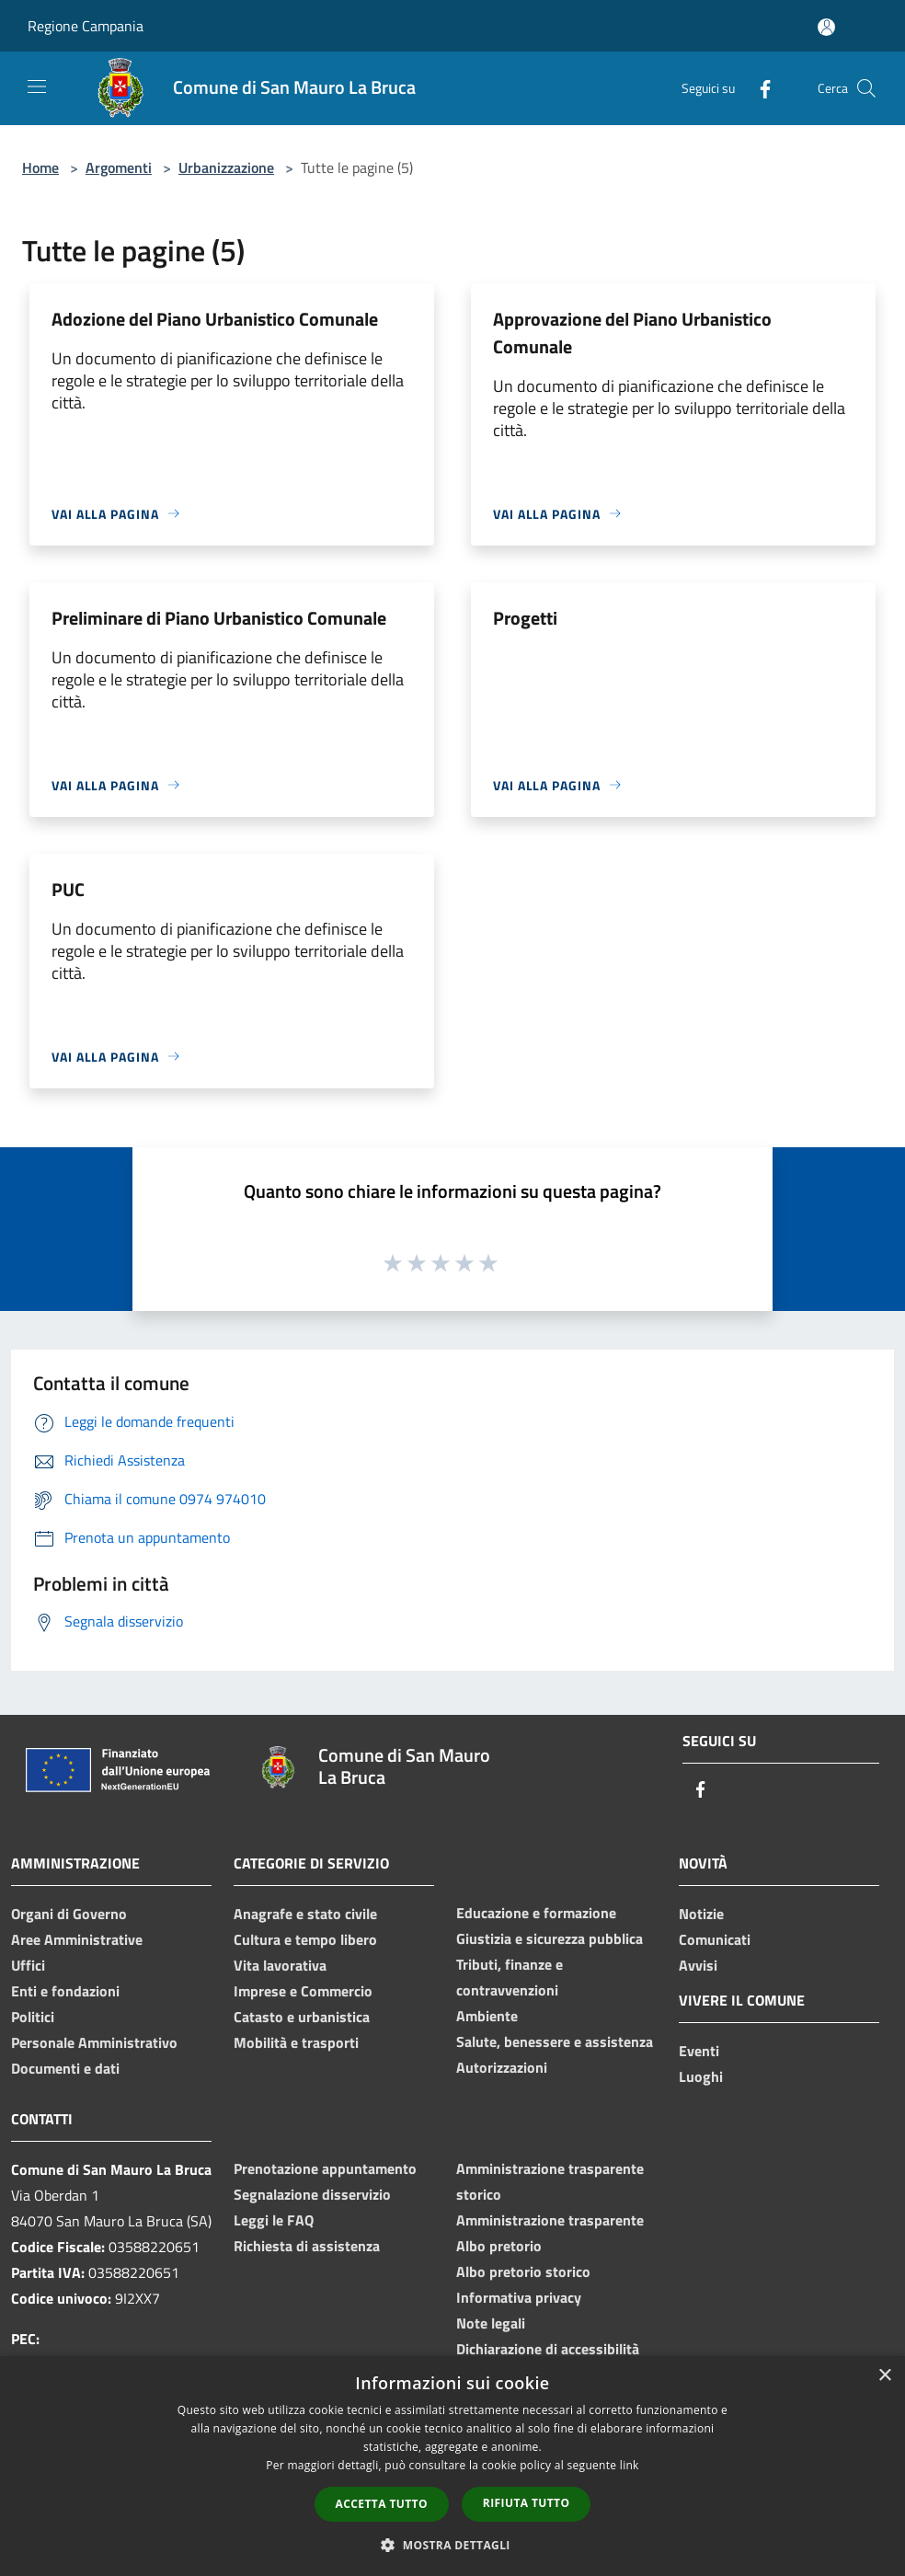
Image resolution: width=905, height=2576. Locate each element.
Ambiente (487, 2016)
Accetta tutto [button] (382, 2504)
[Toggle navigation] (37, 86)
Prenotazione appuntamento (325, 2168)
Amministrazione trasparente (550, 2220)
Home (40, 167)
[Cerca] (866, 88)
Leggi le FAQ (274, 2220)
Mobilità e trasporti (296, 2042)
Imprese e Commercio (303, 1991)
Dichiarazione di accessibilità (547, 2349)
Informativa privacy (518, 2297)
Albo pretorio (499, 2246)
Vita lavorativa (280, 1965)
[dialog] (452, 2466)
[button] (452, 2545)
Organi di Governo (69, 1914)
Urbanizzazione (226, 167)
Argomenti (119, 167)
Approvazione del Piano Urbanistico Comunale (632, 333)
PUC (68, 889)
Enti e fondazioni (65, 1991)
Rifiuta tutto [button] (526, 2503)
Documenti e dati (65, 2068)
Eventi (699, 2051)
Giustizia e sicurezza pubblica (549, 1938)
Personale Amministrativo (94, 2042)
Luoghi (701, 2076)
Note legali (490, 2323)
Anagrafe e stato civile (305, 1914)
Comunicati (714, 1939)
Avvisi (698, 1965)
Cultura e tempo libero (305, 1939)
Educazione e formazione (536, 1913)
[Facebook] (757, 87)
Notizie (701, 1914)
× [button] (884, 2376)
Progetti (525, 618)
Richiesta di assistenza (307, 2246)
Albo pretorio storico (523, 2271)
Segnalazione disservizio (312, 2194)
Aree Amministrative (77, 1939)
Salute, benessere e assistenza (554, 2041)
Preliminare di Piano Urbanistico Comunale (219, 618)
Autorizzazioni (501, 2067)
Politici (32, 2017)
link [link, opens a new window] (629, 2465)
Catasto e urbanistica (302, 2017)
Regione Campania (85, 26)
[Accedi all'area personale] (826, 27)
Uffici (28, 1965)
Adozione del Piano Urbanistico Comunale (215, 319)
